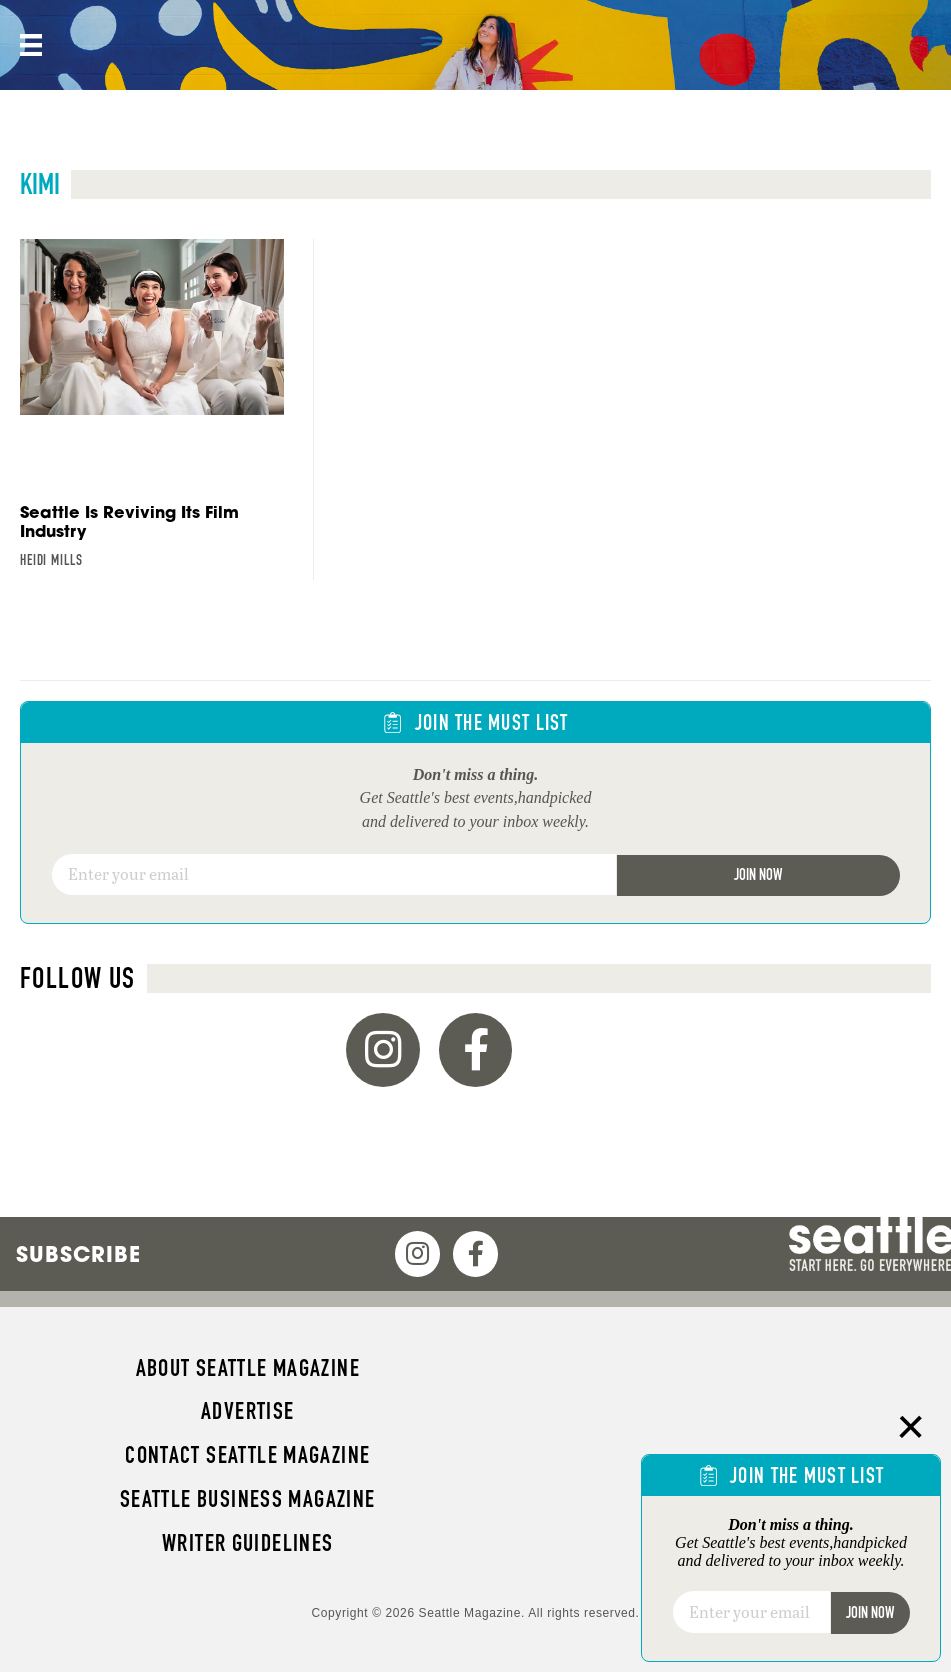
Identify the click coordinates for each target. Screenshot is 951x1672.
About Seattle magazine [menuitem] (248, 1368)
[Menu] (29, 45)
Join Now (758, 874)
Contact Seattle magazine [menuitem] (247, 1455)
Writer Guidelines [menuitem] (248, 1543)
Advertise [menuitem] (247, 1411)
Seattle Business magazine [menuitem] (248, 1499)
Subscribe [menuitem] (78, 1254)
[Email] (334, 875)
